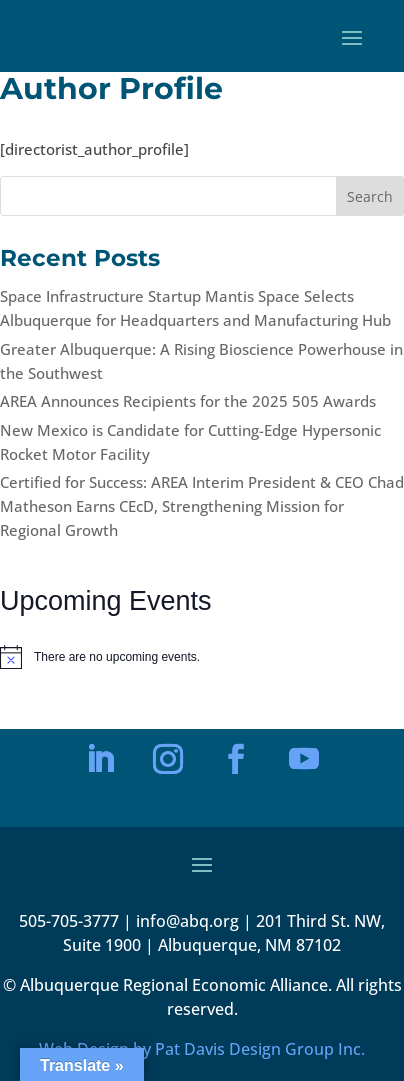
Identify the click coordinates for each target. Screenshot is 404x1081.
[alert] (202, 657)
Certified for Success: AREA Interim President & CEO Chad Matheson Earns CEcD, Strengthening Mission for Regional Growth (202, 506)
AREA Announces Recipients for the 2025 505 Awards (188, 401)
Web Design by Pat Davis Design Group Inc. (202, 1049)
